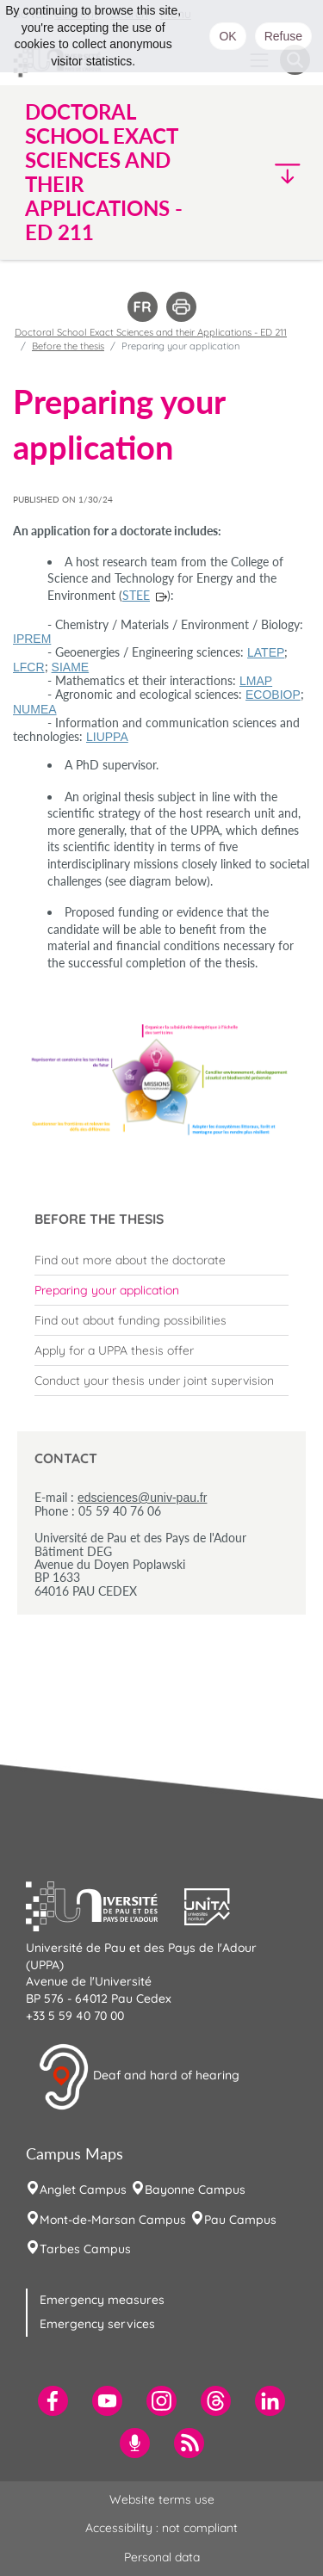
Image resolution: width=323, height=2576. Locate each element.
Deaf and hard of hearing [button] (138, 2076)
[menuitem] (161, 1260)
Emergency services (97, 2324)
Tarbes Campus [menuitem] (85, 2249)
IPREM (32, 639)
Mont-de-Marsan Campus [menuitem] (113, 2219)
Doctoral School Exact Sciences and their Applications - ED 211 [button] (104, 172)
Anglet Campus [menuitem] (83, 2189)
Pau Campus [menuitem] (240, 2219)
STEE (136, 595)
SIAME (71, 667)
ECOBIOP (273, 694)
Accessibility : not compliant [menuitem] (161, 2528)
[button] (277, 172)
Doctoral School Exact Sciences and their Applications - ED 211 (151, 332)
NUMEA (35, 709)
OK (227, 36)
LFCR (29, 667)
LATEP (265, 652)
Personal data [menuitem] (162, 2557)
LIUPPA (107, 737)
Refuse (283, 36)
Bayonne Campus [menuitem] (195, 2189)
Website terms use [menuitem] (161, 2499)
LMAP (255, 681)
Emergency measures (102, 2299)
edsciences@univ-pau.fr (142, 1497)
